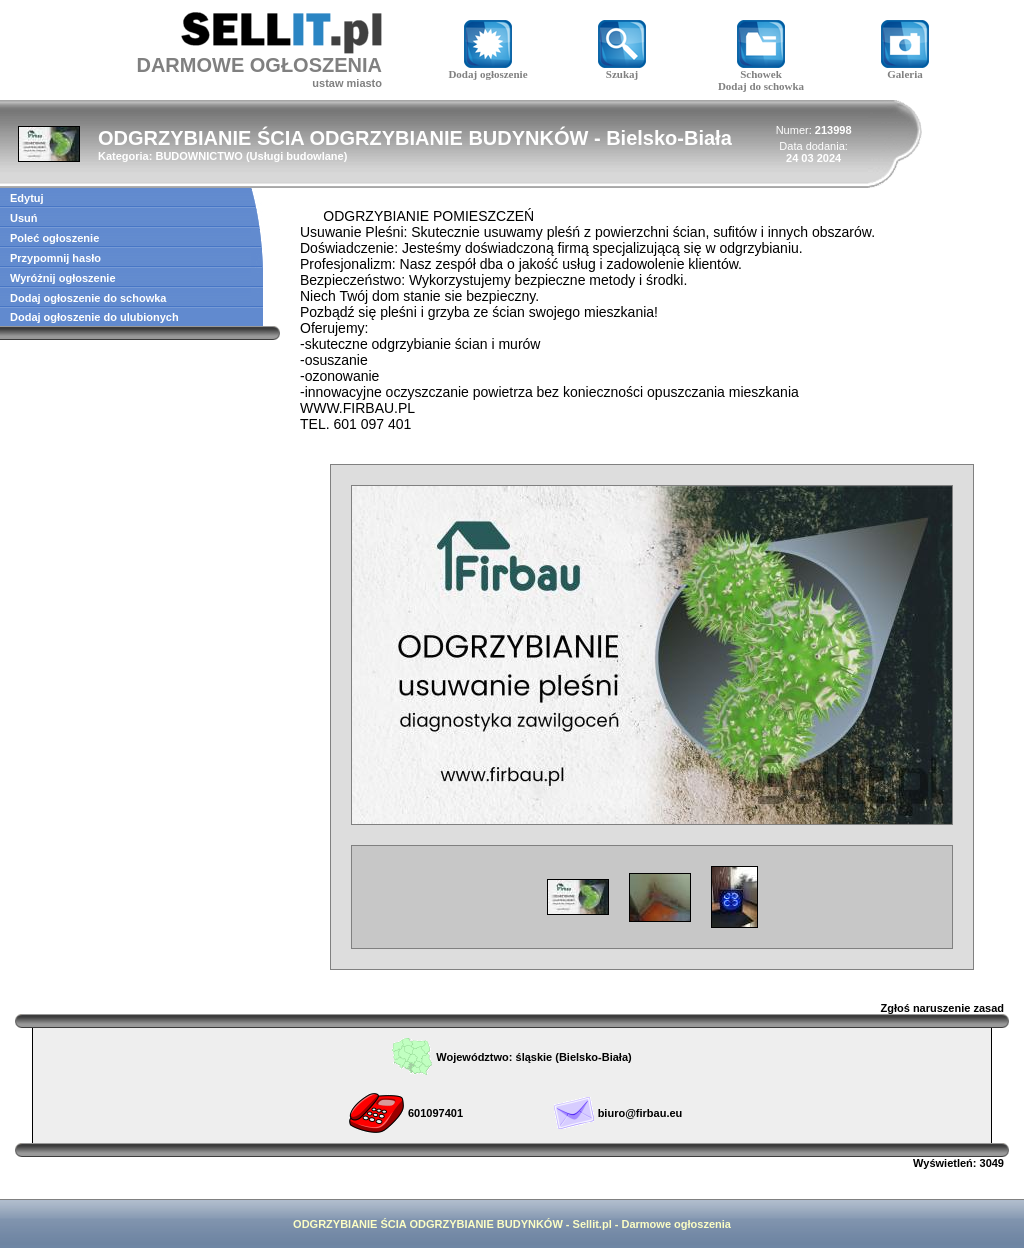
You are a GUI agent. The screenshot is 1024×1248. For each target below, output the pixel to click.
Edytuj (27, 198)
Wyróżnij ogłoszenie (63, 278)
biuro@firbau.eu (640, 1113)
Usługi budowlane (297, 156)
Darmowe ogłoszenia (675, 1224)
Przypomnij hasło (55, 258)
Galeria (905, 69)
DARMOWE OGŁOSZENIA (259, 65)
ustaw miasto (347, 83)
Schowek (761, 69)
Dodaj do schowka (761, 86)
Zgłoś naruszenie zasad (942, 1008)
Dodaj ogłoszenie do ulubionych (94, 317)
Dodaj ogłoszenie (487, 69)
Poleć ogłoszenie (54, 238)
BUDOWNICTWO (198, 156)
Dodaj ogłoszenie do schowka (88, 298)
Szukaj (622, 69)
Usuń (24, 218)
